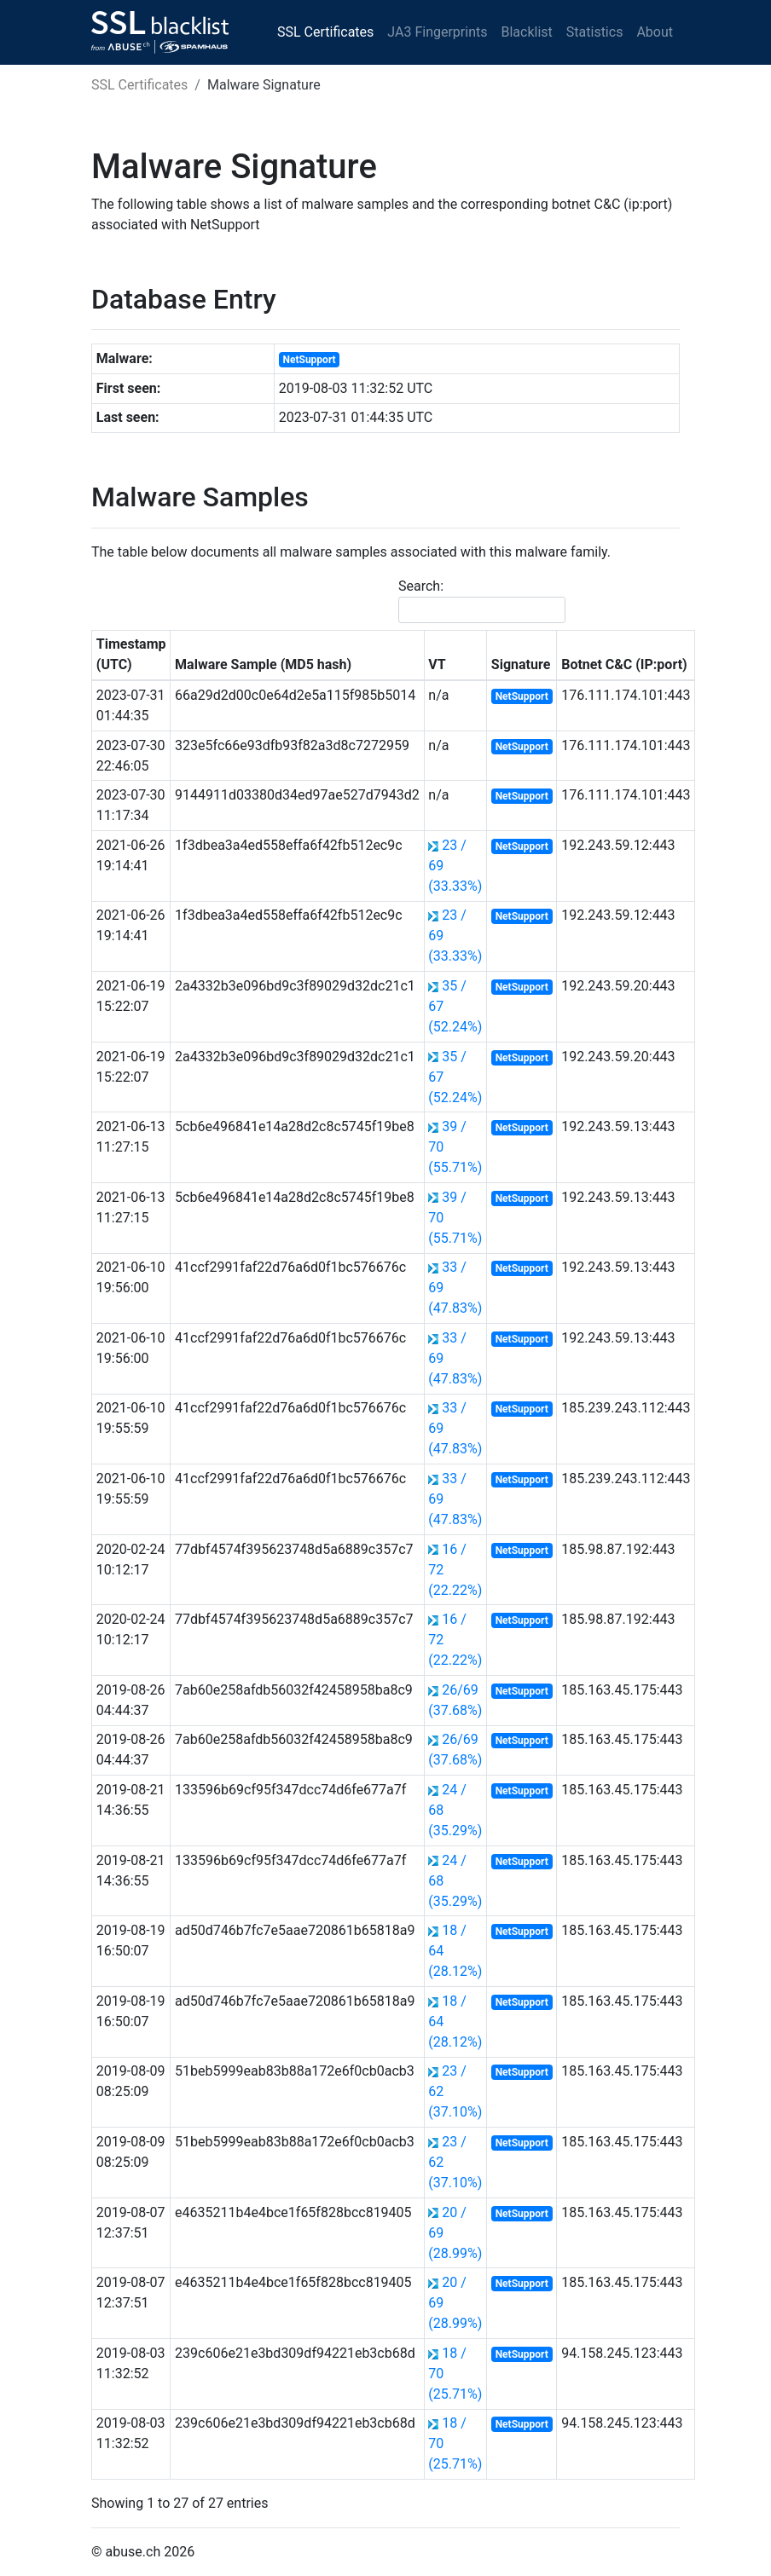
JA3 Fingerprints (437, 32)
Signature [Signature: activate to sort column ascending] (520, 664)
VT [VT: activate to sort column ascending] (436, 664)
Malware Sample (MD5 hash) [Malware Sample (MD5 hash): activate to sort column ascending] (263, 664)
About (654, 32)
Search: (481, 600)
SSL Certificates (325, 32)
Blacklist (526, 32)
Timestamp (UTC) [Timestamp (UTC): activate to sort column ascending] (131, 654)
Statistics (594, 32)
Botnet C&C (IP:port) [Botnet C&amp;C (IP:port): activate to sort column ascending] (624, 664)
